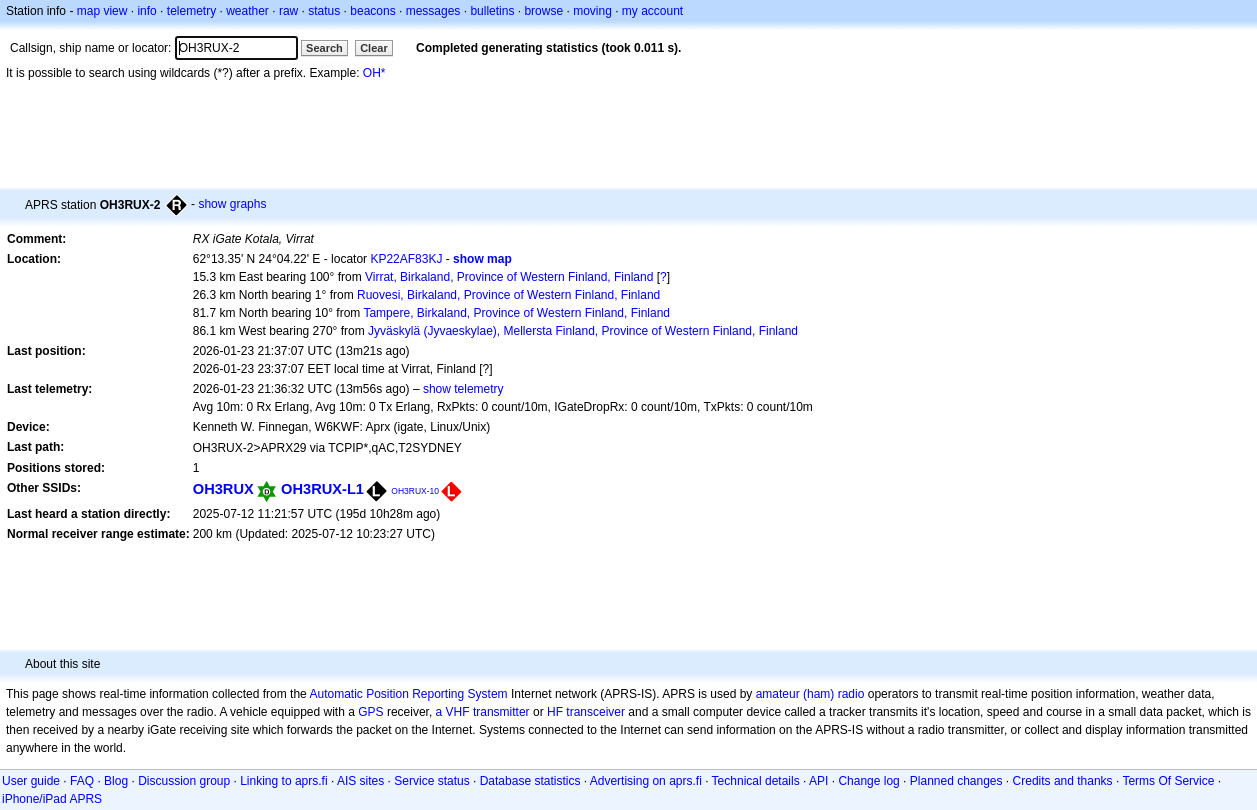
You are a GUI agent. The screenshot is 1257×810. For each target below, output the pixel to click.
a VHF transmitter (483, 712)
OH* (374, 73)
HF (555, 712)
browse (543, 11)
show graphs (232, 204)
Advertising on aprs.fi (646, 781)
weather (247, 11)
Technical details (756, 781)
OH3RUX (223, 489)
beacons (372, 11)
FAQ (82, 781)
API (818, 781)
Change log (868, 781)
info (146, 11)
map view (102, 11)
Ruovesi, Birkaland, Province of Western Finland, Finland (508, 295)
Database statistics (530, 781)
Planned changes (956, 781)
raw (288, 11)
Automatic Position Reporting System (408, 694)
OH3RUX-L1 (322, 489)
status (324, 11)
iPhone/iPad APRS (52, 799)
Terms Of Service (1168, 781)
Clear (374, 48)
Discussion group (184, 781)
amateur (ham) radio (810, 694)
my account (652, 11)
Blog (116, 781)
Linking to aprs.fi (283, 781)
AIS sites (360, 781)
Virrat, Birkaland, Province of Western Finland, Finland (509, 277)
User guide (31, 781)
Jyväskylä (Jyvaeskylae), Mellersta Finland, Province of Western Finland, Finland (583, 331)
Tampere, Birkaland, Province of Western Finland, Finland (516, 313)
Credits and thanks (1063, 781)
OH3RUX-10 (415, 491)
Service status (431, 781)
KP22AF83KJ (406, 259)
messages (433, 11)
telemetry (191, 11)
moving (592, 11)
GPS (370, 712)
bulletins (492, 11)
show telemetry (463, 389)
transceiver (595, 712)
